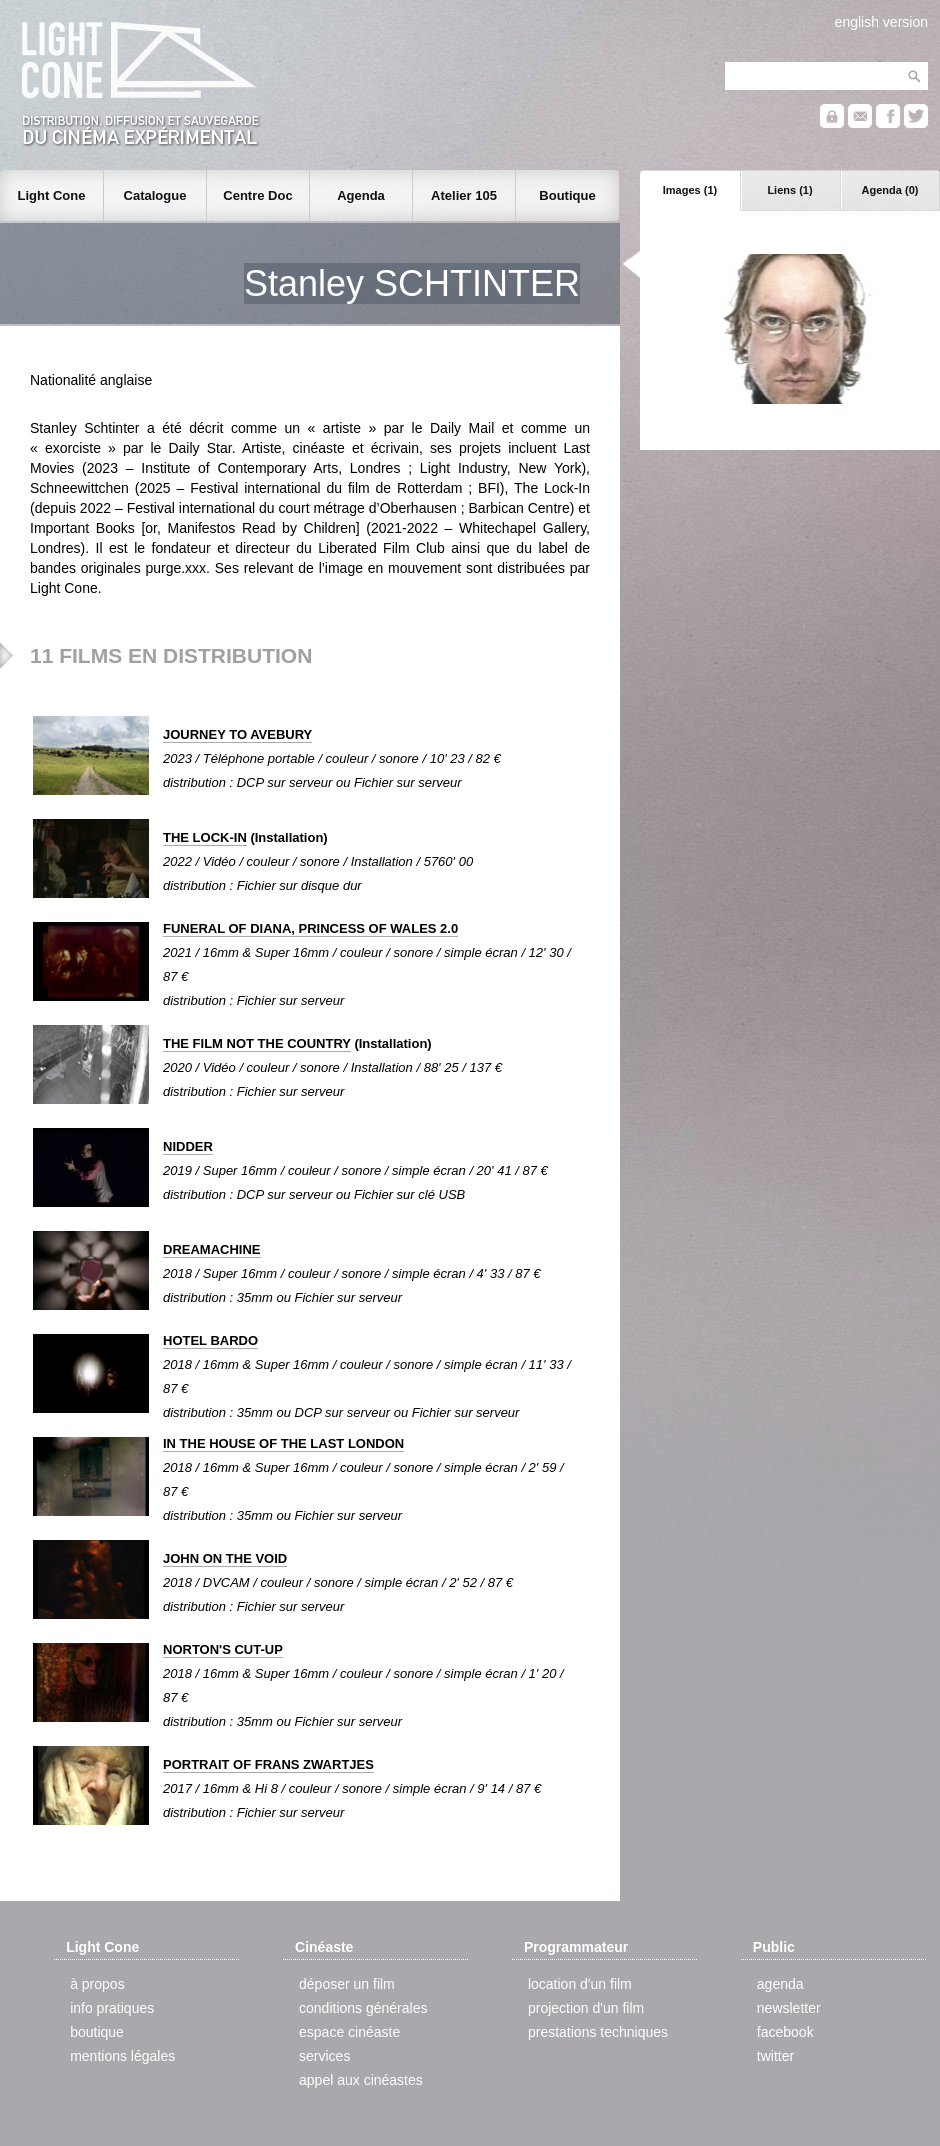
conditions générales (363, 2008)
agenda (780, 1984)
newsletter (789, 2008)
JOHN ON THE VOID (225, 1558)
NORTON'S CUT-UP (223, 1649)
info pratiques (112, 2008)
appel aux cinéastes (361, 2080)
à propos (97, 1984)
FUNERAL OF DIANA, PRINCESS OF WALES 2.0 (310, 928)
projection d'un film (586, 2008)
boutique (97, 2032)
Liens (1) (789, 190)
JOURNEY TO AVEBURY (237, 734)
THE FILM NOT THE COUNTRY (257, 1043)
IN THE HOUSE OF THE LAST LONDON (283, 1443)
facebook (785, 2032)
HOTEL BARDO (210, 1340)
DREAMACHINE (212, 1249)
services (324, 2056)
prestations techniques (598, 2032)
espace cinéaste (349, 2032)
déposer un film (347, 1984)
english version (881, 22)
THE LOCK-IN (205, 837)
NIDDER (188, 1146)
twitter (775, 2056)
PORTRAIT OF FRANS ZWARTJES (268, 1764)
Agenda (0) (890, 190)
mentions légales (122, 2056)
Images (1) (690, 190)
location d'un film (580, 1984)
